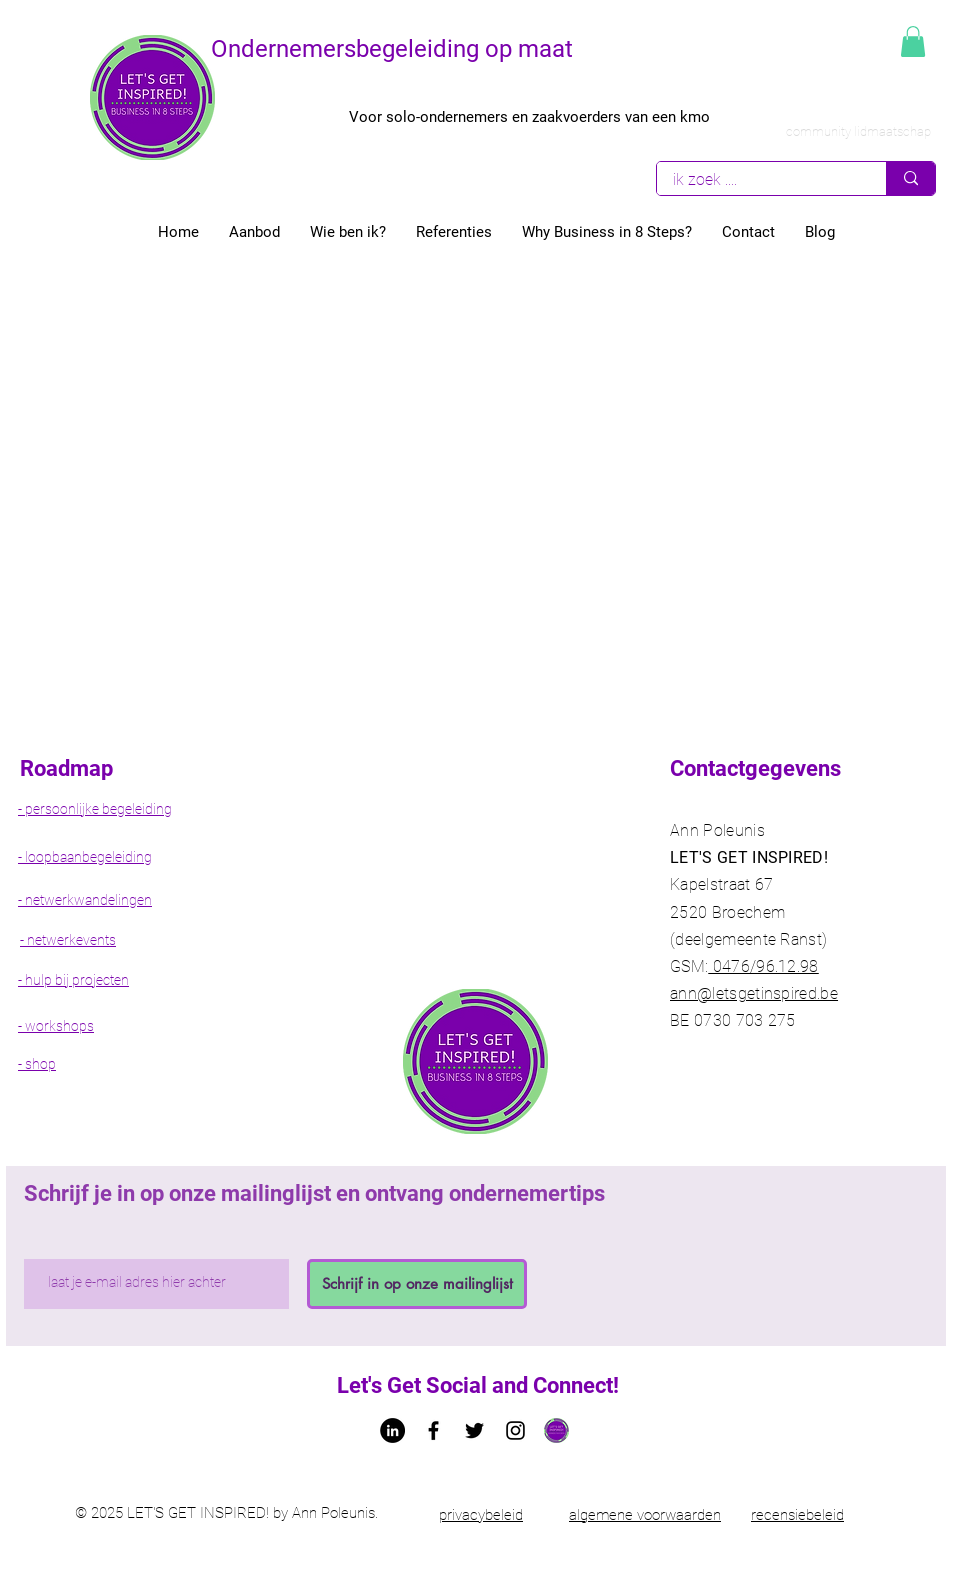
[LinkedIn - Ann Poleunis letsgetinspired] (392, 1430)
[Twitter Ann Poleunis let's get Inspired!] (474, 1430)
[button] (913, 41)
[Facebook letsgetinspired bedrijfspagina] (433, 1430)
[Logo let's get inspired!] (556, 1430)
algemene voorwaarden (645, 1515)
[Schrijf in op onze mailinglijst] (417, 1284)
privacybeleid (481, 1515)
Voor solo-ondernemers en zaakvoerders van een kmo (529, 117)
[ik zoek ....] (758, 179)
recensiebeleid (797, 1515)
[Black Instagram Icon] (515, 1430)
